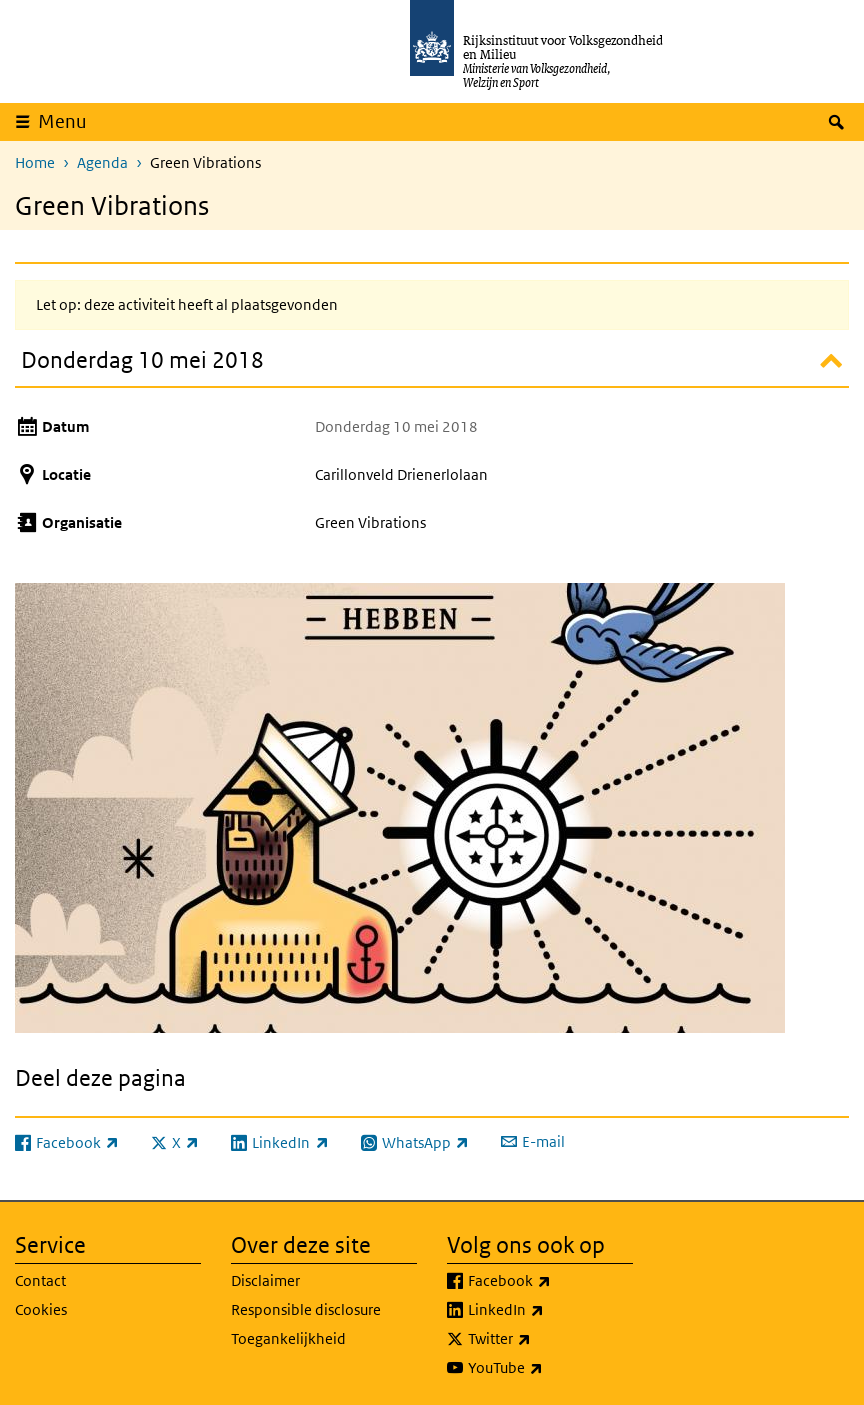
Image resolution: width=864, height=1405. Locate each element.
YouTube (549, 1368)
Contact (40, 1280)
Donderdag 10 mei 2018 (142, 359)
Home (35, 162)
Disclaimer (265, 1280)
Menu (62, 121)
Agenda (102, 162)
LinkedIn (550, 1310)
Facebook (550, 1281)
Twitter (543, 1339)
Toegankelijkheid (288, 1338)
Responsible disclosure (306, 1309)
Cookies (41, 1309)
